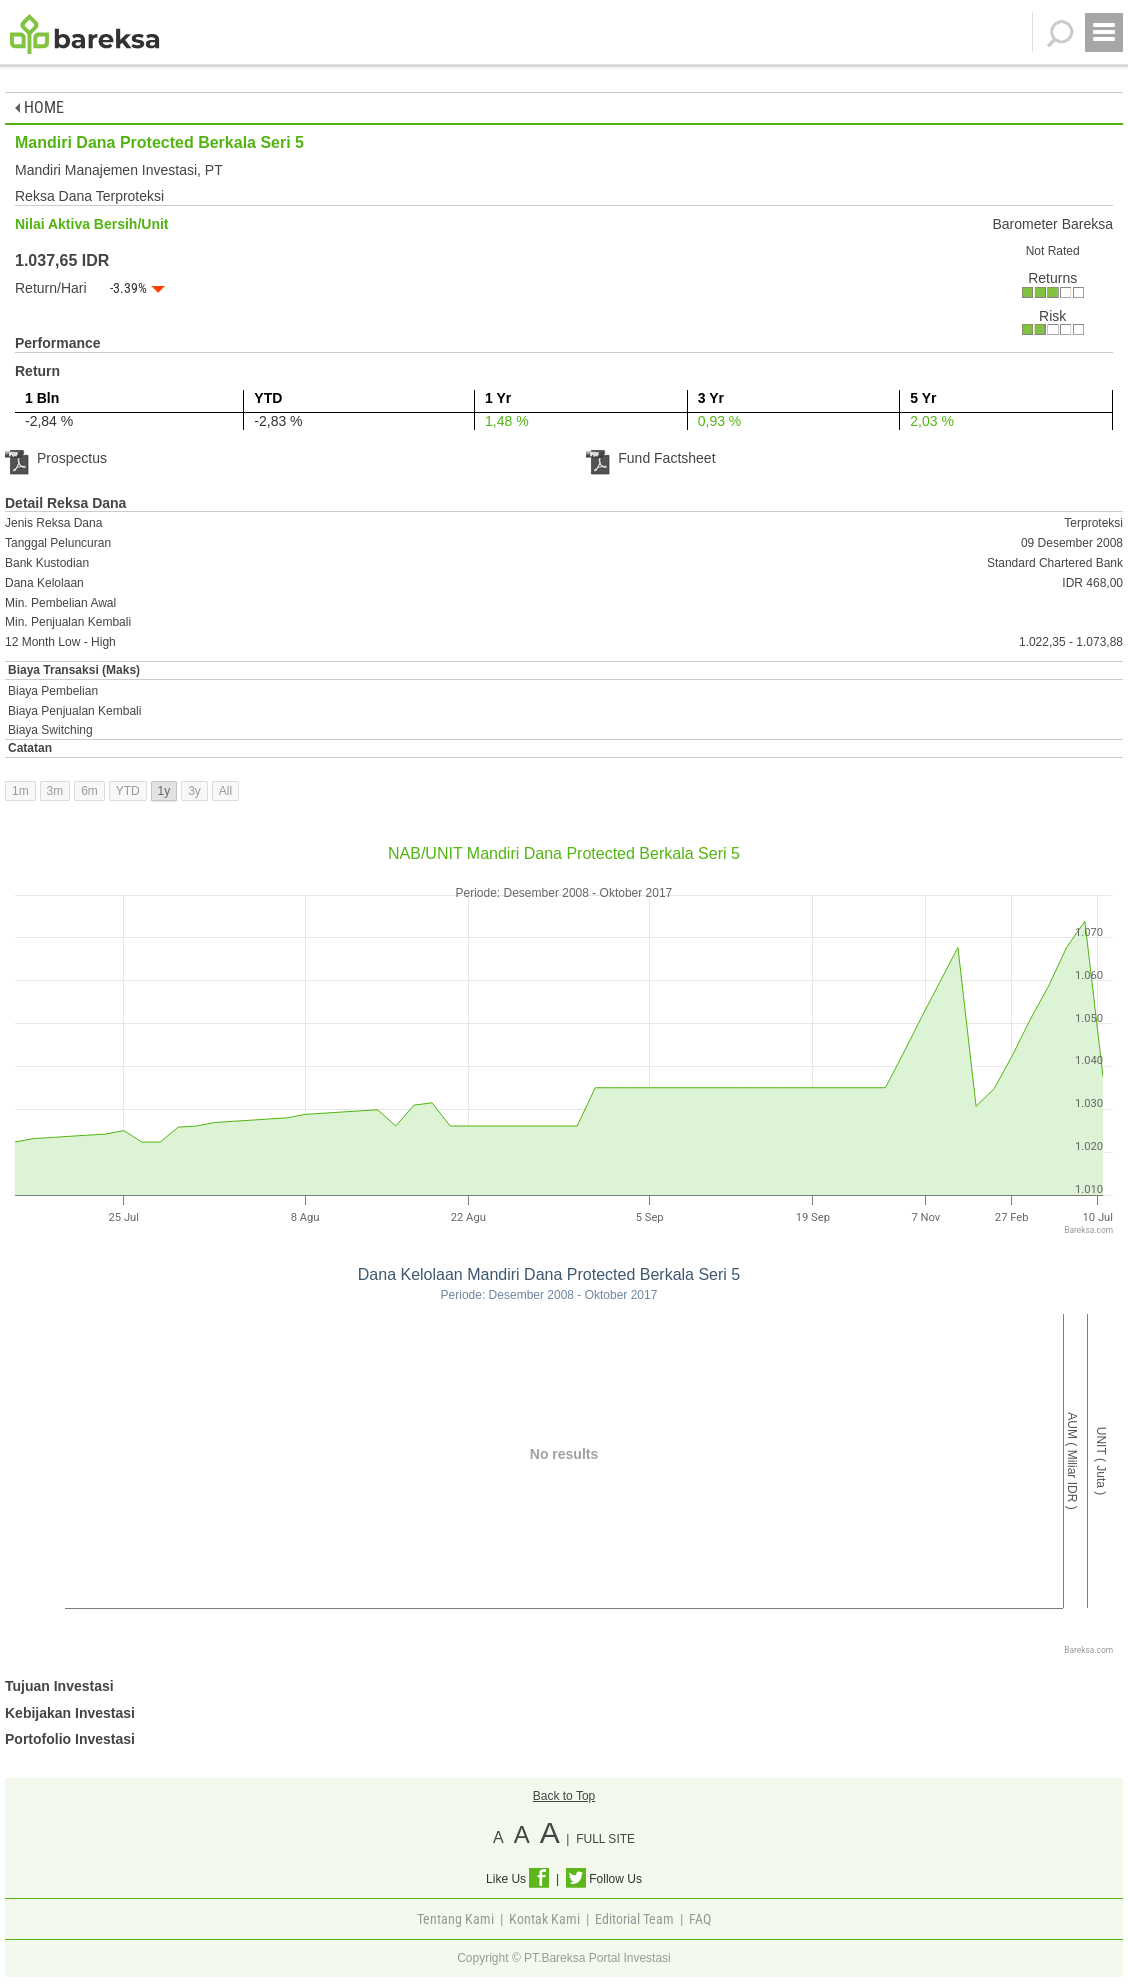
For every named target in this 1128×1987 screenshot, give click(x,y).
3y (194, 791)
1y (164, 791)
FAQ (700, 1919)
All (225, 791)
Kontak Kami (544, 1919)
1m (20, 791)
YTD (128, 791)
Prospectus (56, 458)
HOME (39, 107)
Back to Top (564, 1796)
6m (89, 791)
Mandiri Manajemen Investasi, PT (119, 170)
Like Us (517, 1879)
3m (55, 791)
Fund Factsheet (650, 458)
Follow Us (604, 1879)
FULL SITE (605, 1839)
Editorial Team (634, 1919)
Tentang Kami (455, 1919)
